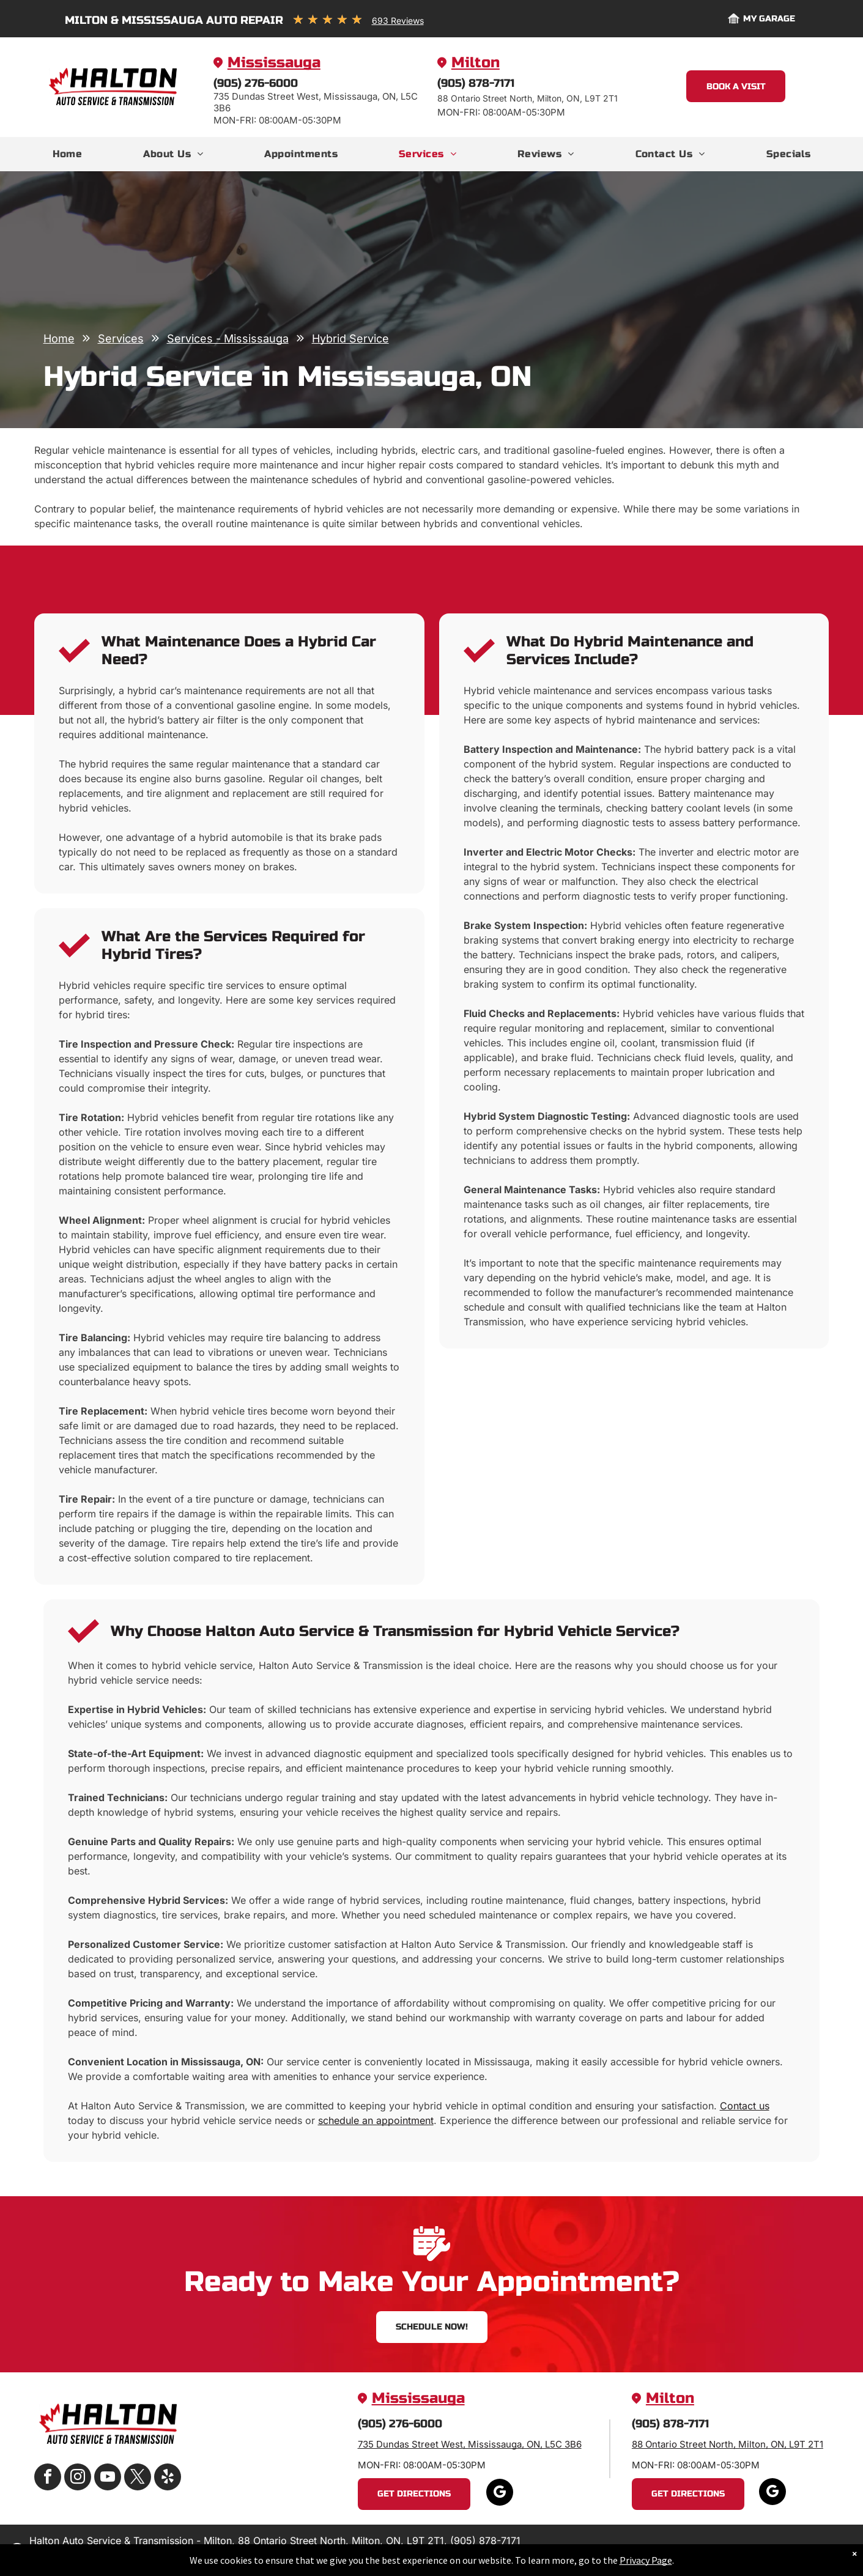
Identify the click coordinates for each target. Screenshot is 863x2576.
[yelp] (167, 2478)
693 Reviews (398, 20)
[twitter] (137, 2478)
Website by (790, 2551)
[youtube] (107, 2478)
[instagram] (77, 2478)
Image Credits (731, 2551)
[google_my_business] (499, 2494)
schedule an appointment (376, 2120)
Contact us (744, 2106)
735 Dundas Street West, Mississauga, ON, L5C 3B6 (470, 2444)
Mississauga (274, 63)
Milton (475, 63)
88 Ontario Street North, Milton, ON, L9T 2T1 (727, 2444)
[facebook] (47, 2478)
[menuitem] (67, 154)
